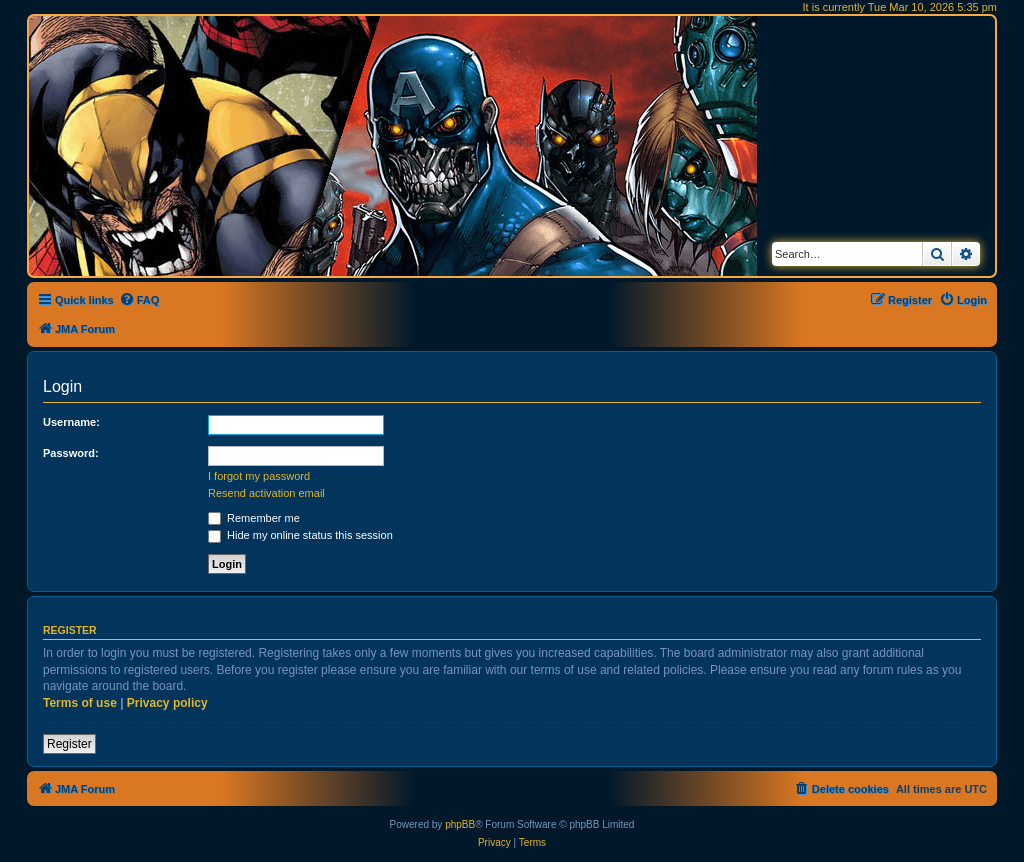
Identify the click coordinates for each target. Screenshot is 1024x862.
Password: (71, 453)
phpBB (460, 824)
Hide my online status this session (300, 535)
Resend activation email (266, 493)
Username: (71, 422)
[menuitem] (139, 300)
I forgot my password (259, 476)
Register (69, 744)
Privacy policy (167, 703)
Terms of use (80, 703)
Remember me (254, 518)
